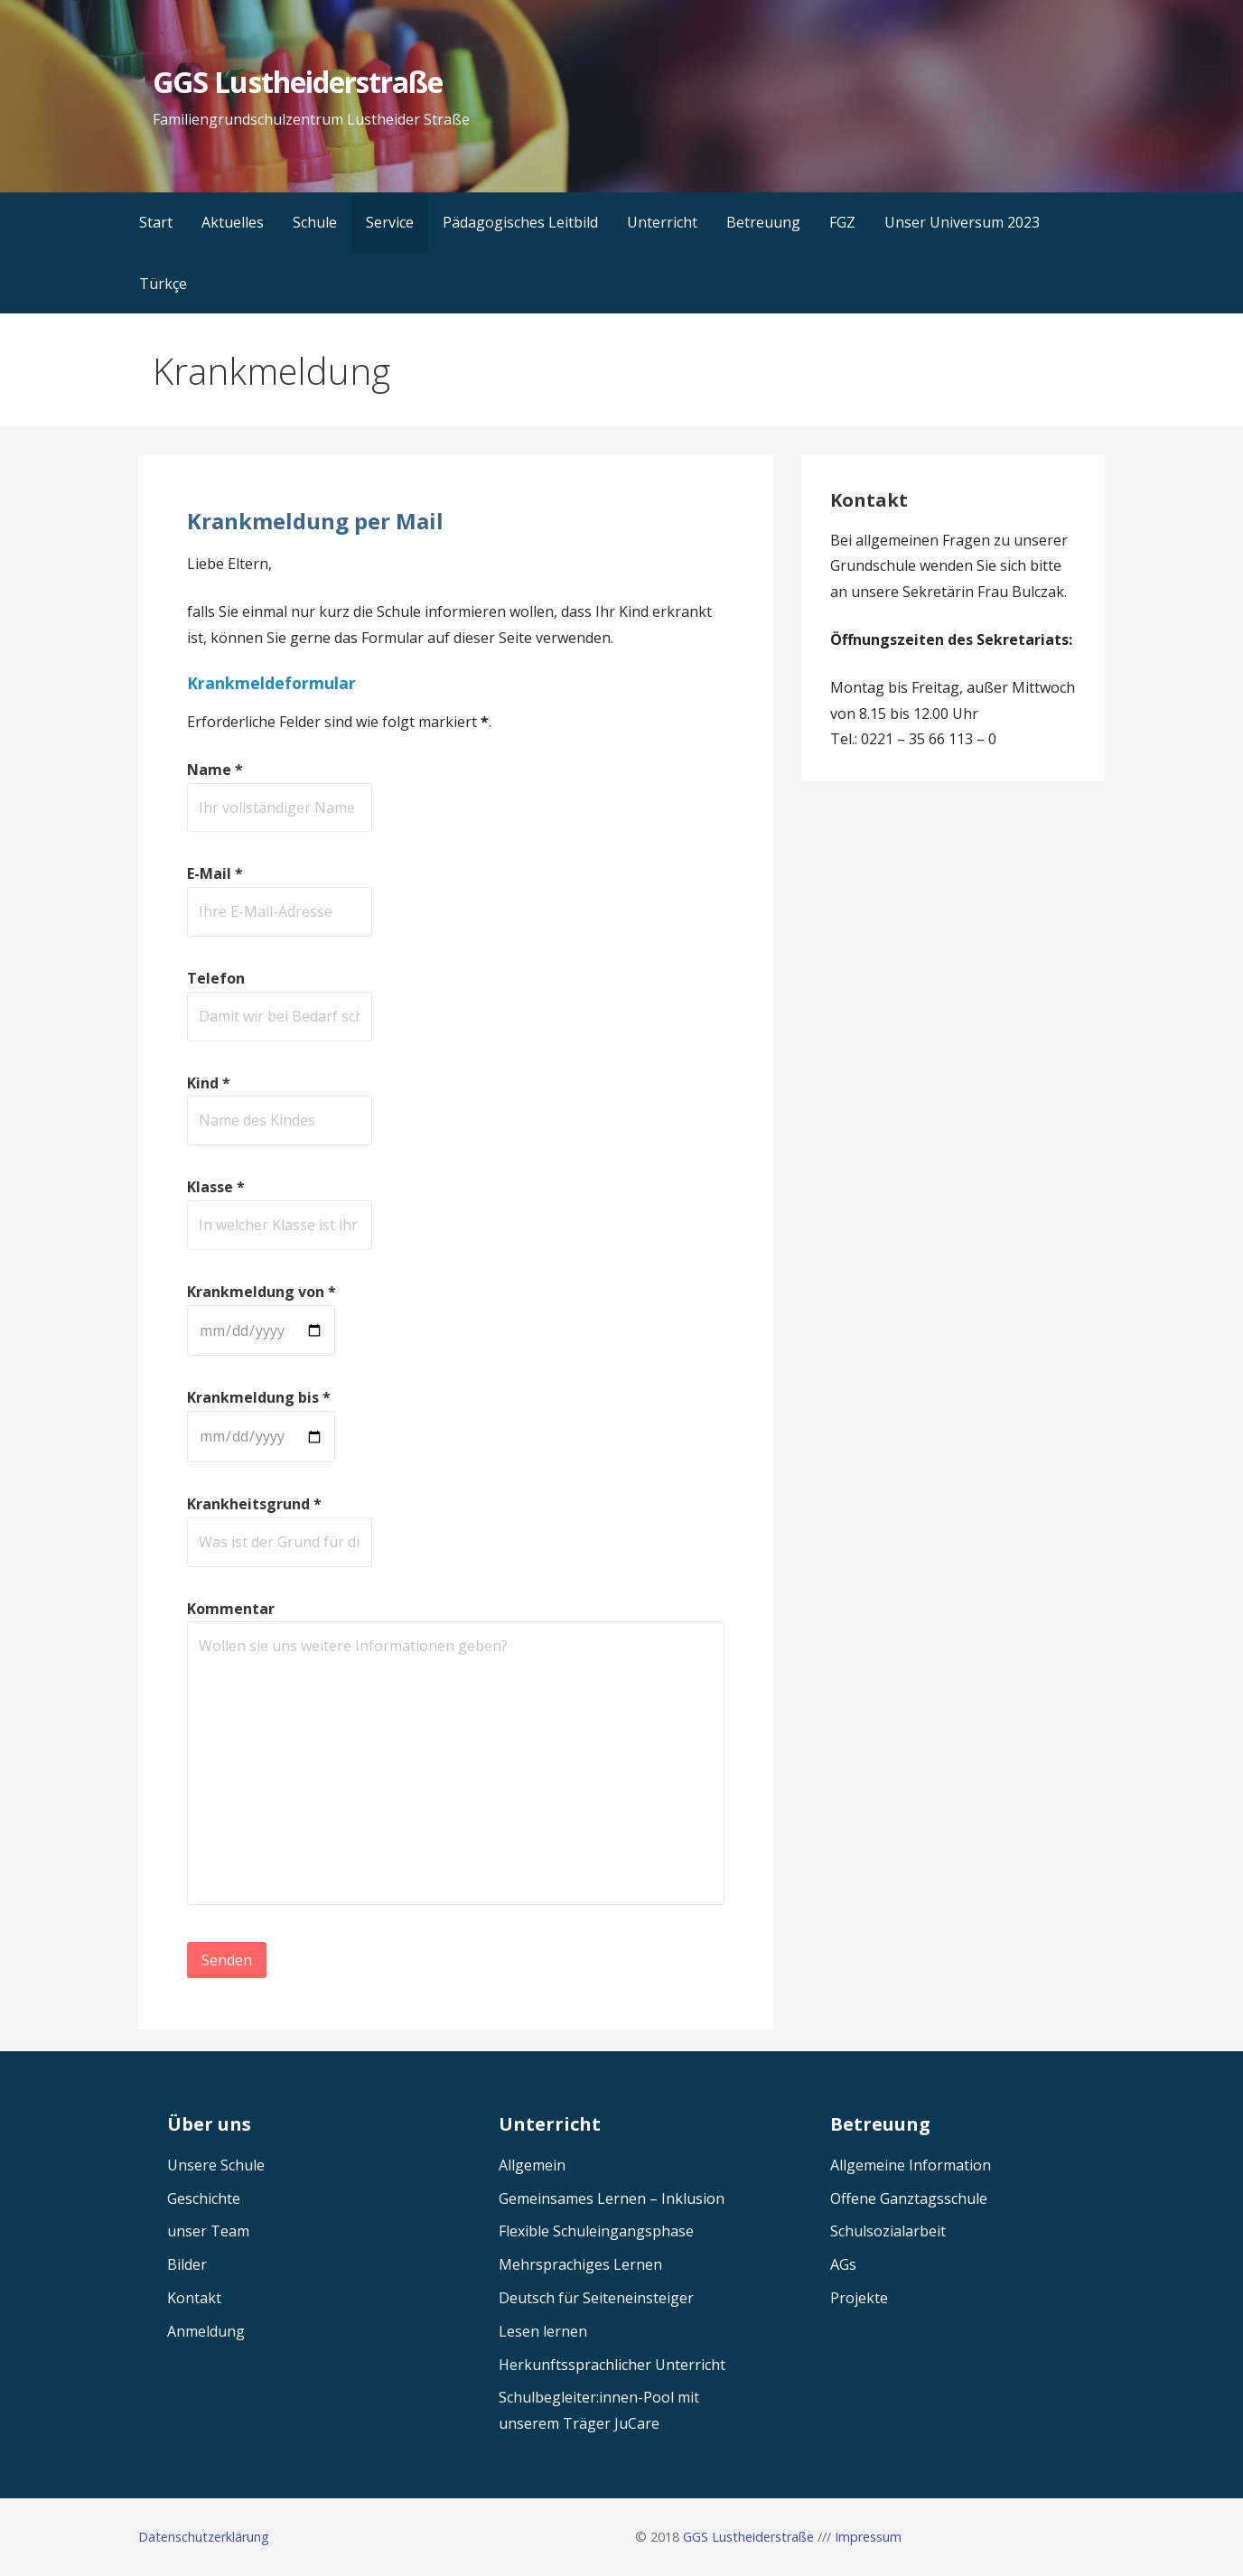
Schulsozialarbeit (888, 2231)
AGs (843, 2264)
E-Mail (215, 873)
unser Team (208, 2231)
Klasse (216, 1187)
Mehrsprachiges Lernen (580, 2264)
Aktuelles (232, 222)
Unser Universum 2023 (962, 222)
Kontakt (194, 2298)
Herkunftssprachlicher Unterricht (612, 2365)
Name (215, 769)
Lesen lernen (543, 2331)
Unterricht (662, 222)
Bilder (187, 2264)
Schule (315, 222)
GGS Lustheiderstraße (298, 81)
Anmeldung (206, 2331)
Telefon (216, 978)
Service (390, 222)
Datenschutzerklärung (203, 2536)
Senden (226, 1960)
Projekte (859, 2298)
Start (156, 222)
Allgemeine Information (910, 2165)
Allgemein (532, 2165)
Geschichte (203, 2198)
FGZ (842, 222)
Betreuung (763, 222)
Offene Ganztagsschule (908, 2198)
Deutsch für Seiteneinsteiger (596, 2298)
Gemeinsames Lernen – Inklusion (611, 2198)
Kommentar (231, 1609)
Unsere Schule (216, 2165)
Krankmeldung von (261, 1292)
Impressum (868, 2536)
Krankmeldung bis (259, 1397)
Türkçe (163, 284)
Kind (208, 1083)
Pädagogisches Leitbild (520, 222)
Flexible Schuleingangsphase (596, 2231)
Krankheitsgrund (254, 1504)
